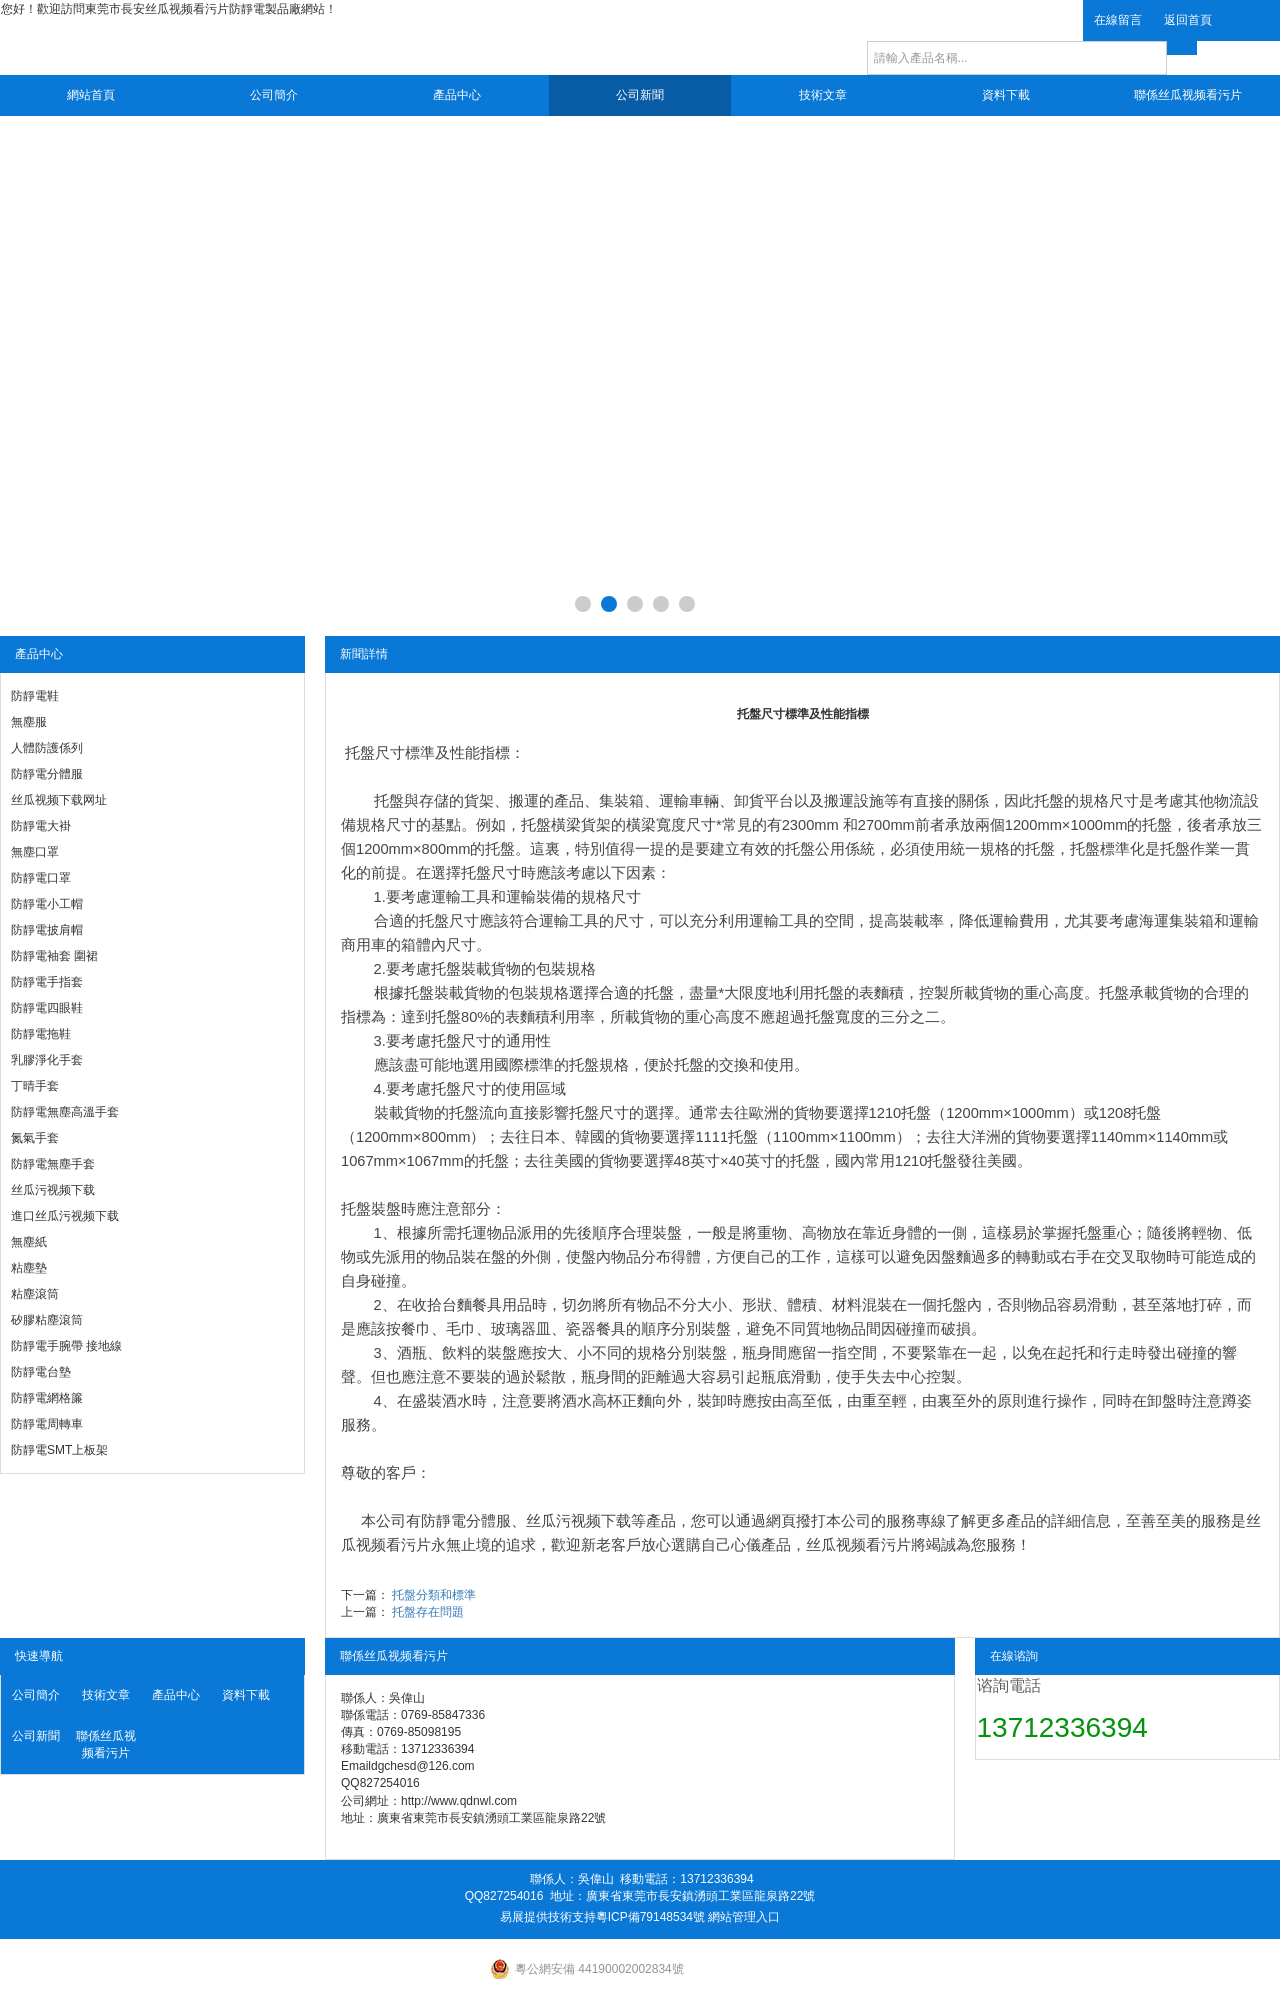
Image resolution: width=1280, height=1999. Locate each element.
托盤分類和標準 (434, 1595)
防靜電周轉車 (47, 1424)
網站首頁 (91, 95)
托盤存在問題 (428, 1612)
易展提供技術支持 (548, 1917)
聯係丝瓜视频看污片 (1188, 95)
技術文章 (823, 95)
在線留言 (1118, 20)
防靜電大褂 (41, 826)
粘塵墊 (29, 1268)
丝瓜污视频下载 (53, 1190)
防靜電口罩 (41, 878)
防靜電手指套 (47, 982)
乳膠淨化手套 (47, 1060)
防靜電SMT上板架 (59, 1450)
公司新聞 (640, 95)
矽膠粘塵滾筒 (47, 1320)
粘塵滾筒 (35, 1294)
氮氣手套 (35, 1138)
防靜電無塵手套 (53, 1164)
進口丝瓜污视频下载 (65, 1216)
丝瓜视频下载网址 (59, 800)
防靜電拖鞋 (41, 1034)
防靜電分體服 (47, 774)
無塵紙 (29, 1242)
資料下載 (1006, 95)
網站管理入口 (744, 1917)
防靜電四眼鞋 (47, 1008)
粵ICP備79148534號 (650, 1917)
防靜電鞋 (35, 696)
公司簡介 (274, 95)
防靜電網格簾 (47, 1398)
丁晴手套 (35, 1086)
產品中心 (457, 95)
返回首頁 (1188, 20)
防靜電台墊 (41, 1372)
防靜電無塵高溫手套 (65, 1112)
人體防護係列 (47, 748)
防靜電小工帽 (47, 904)
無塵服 (29, 722)
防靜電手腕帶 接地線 (66, 1346)
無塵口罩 (35, 852)
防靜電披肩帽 (47, 930)
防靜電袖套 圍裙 (54, 956)
